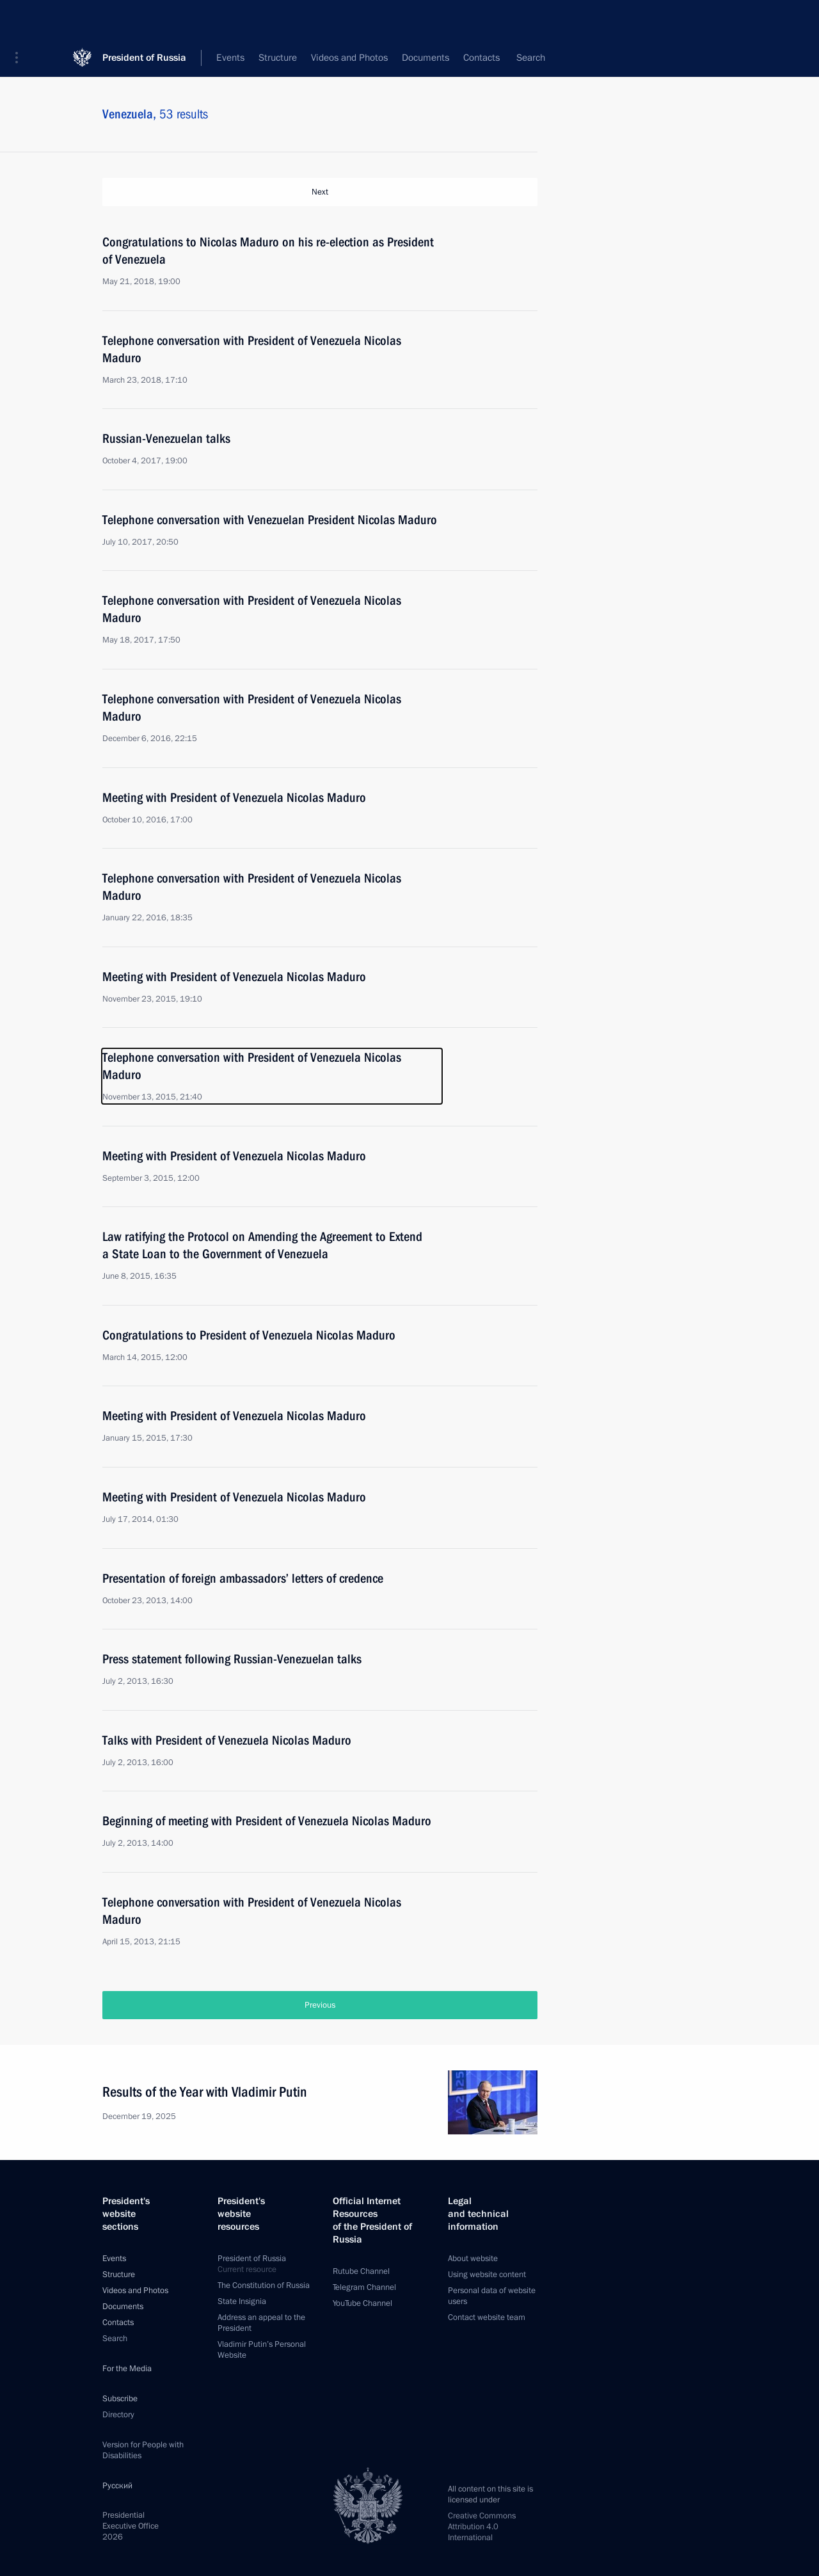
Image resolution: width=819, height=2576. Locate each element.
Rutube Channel (361, 2269)
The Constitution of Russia (264, 2283)
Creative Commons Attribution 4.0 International (482, 2524)
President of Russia (144, 19)
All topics (410, 57)
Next (320, 192)
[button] (21, 19)
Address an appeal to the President (261, 2321)
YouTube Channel (362, 2301)
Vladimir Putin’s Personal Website (262, 2348)
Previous (320, 2003)
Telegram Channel (364, 2285)
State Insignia (242, 2299)
